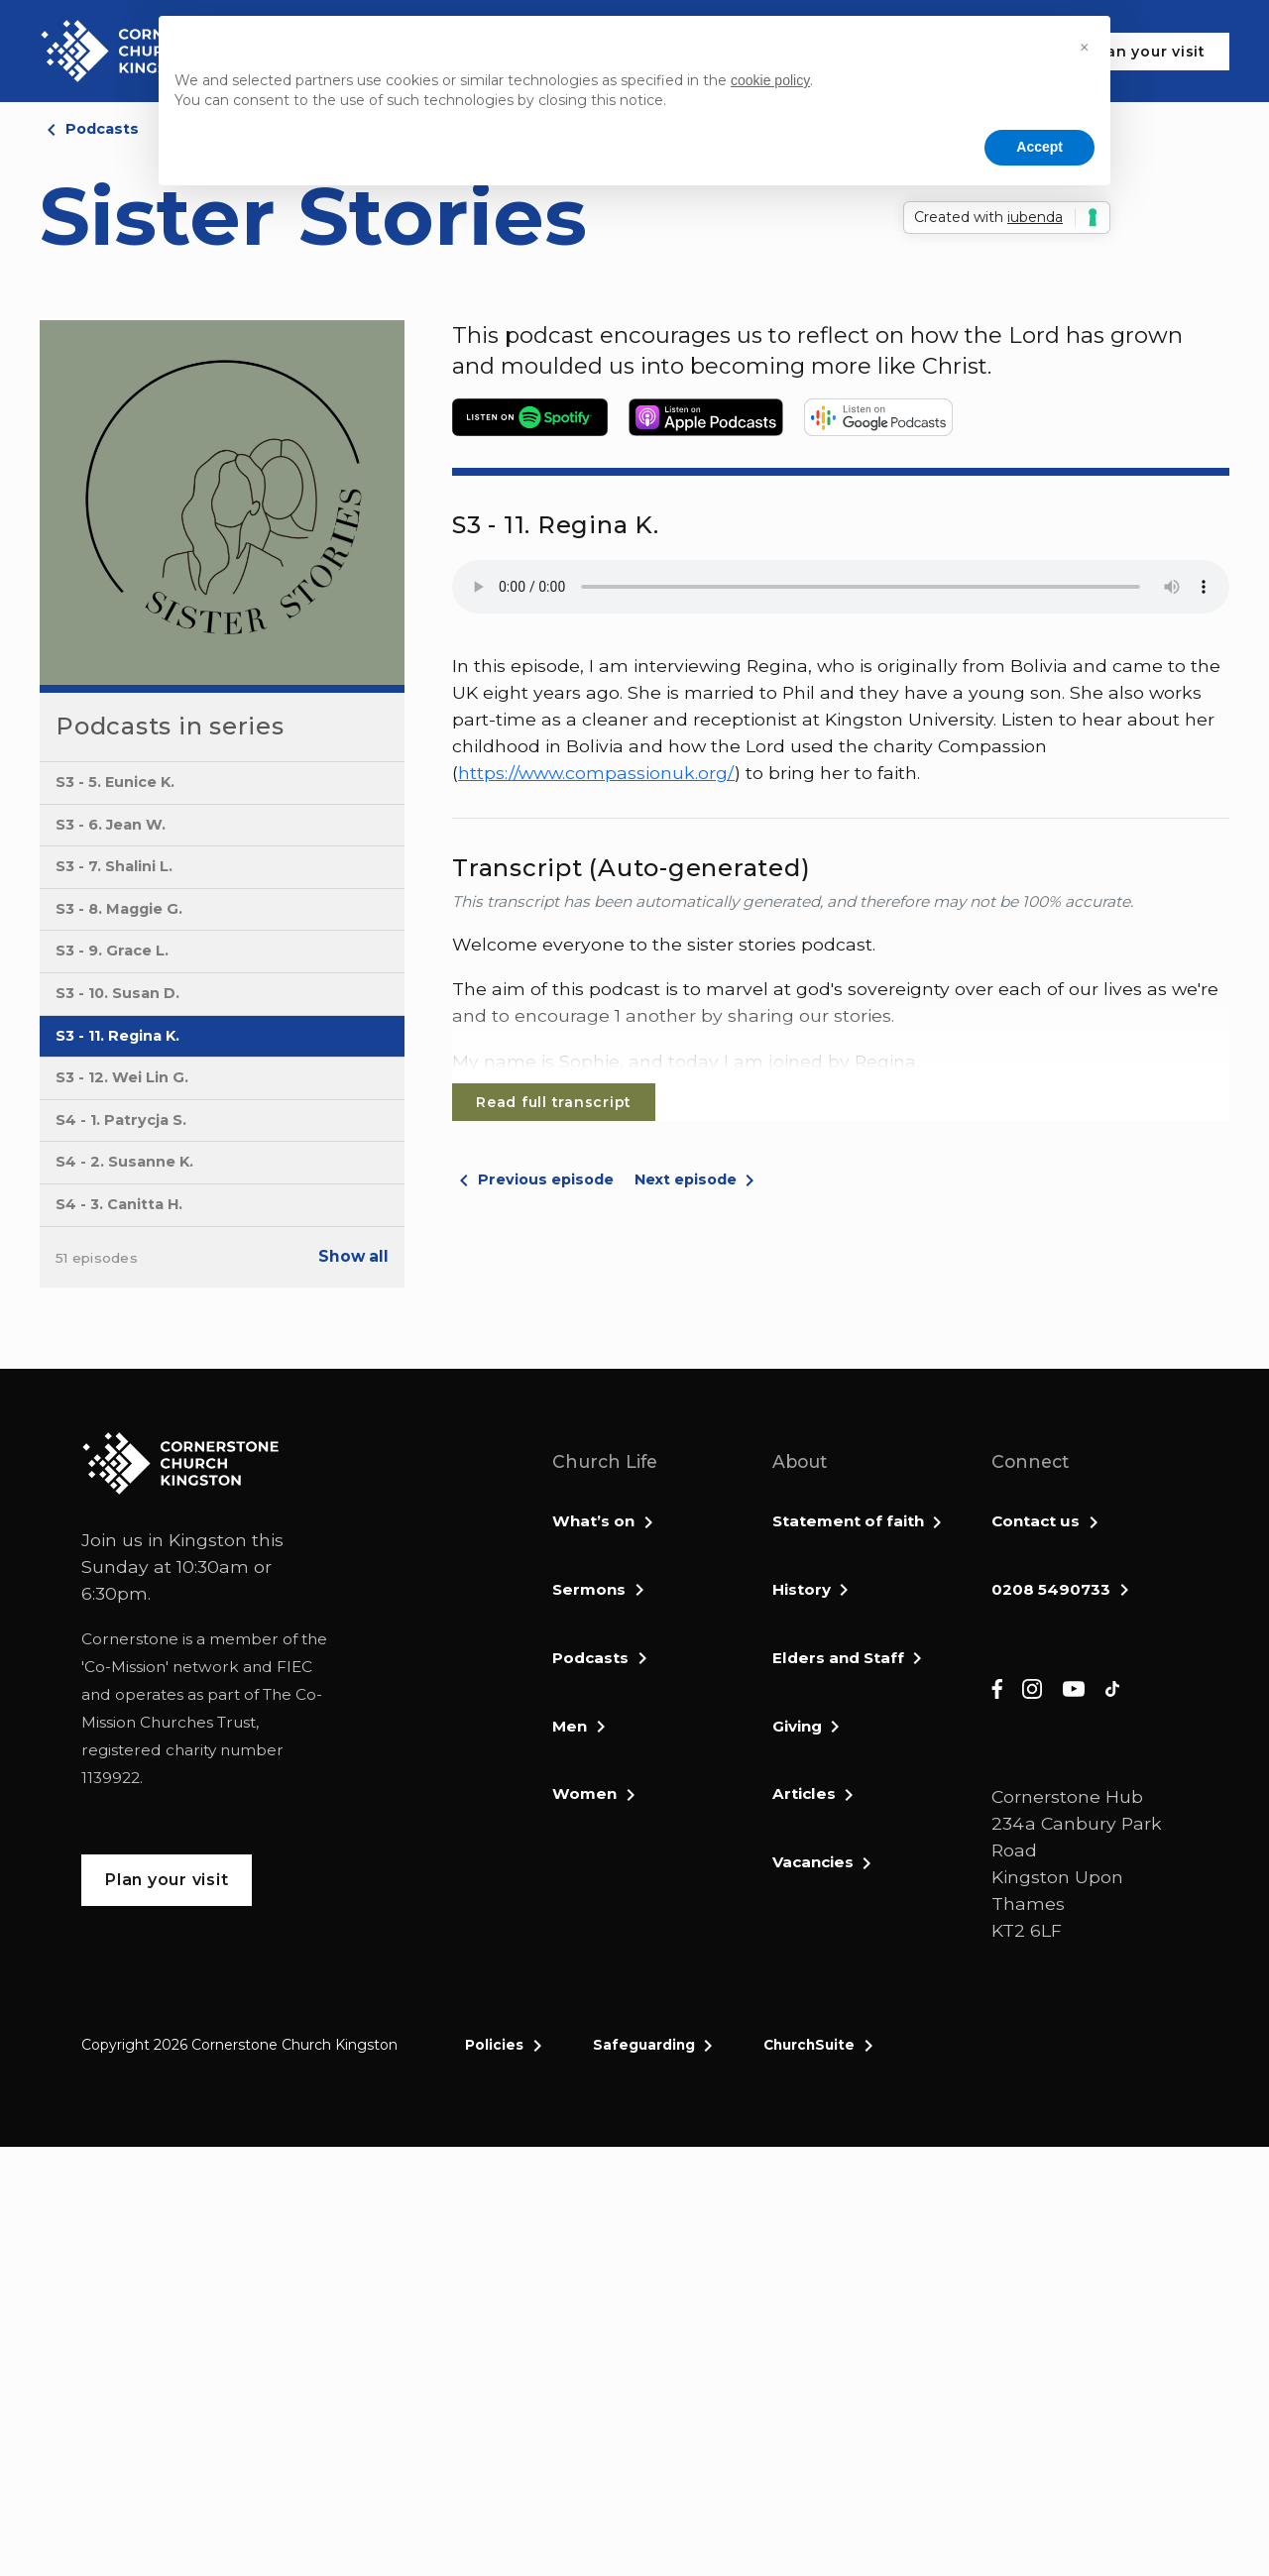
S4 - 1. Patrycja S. (121, 1120)
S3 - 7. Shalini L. (114, 866)
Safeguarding (644, 2045)
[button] (1084, 47)
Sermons (589, 1589)
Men (569, 1726)
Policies (494, 2045)
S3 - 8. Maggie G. (119, 909)
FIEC (294, 1666)
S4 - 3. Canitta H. (119, 1204)
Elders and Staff (838, 1657)
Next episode (685, 1179)
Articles (804, 1793)
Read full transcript (554, 1102)
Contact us (1035, 1521)
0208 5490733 (1050, 1589)
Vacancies (813, 1861)
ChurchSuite (809, 2045)
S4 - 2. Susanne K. (124, 1162)
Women (584, 1793)
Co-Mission (125, 1666)
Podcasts (102, 129)
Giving (797, 1726)
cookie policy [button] (770, 80)
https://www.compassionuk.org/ (596, 772)
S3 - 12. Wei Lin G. (122, 1077)
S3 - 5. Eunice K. (115, 782)
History (801, 1589)
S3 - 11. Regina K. (117, 1036)
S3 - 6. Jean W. (111, 825)
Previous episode (546, 1179)
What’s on (593, 1521)
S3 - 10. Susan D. (117, 993)
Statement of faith (848, 1521)
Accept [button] (1039, 147)
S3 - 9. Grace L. (112, 950)
